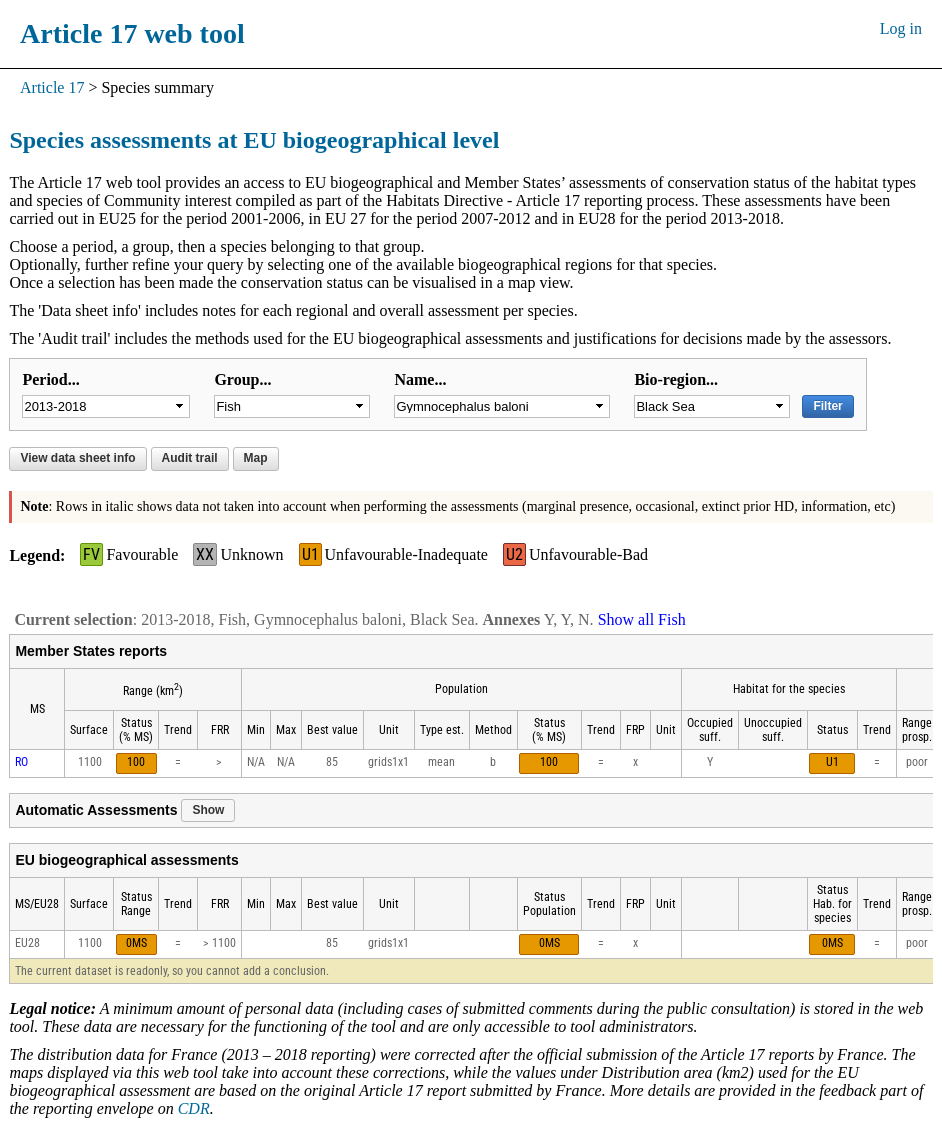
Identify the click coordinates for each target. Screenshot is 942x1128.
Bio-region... (676, 379)
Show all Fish (642, 619)
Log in (901, 28)
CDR (194, 1108)
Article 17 (52, 87)
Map (256, 458)
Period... (50, 379)
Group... (242, 379)
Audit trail (190, 458)
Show (208, 810)
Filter (827, 406)
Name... (420, 379)
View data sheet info (77, 458)
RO (21, 762)
